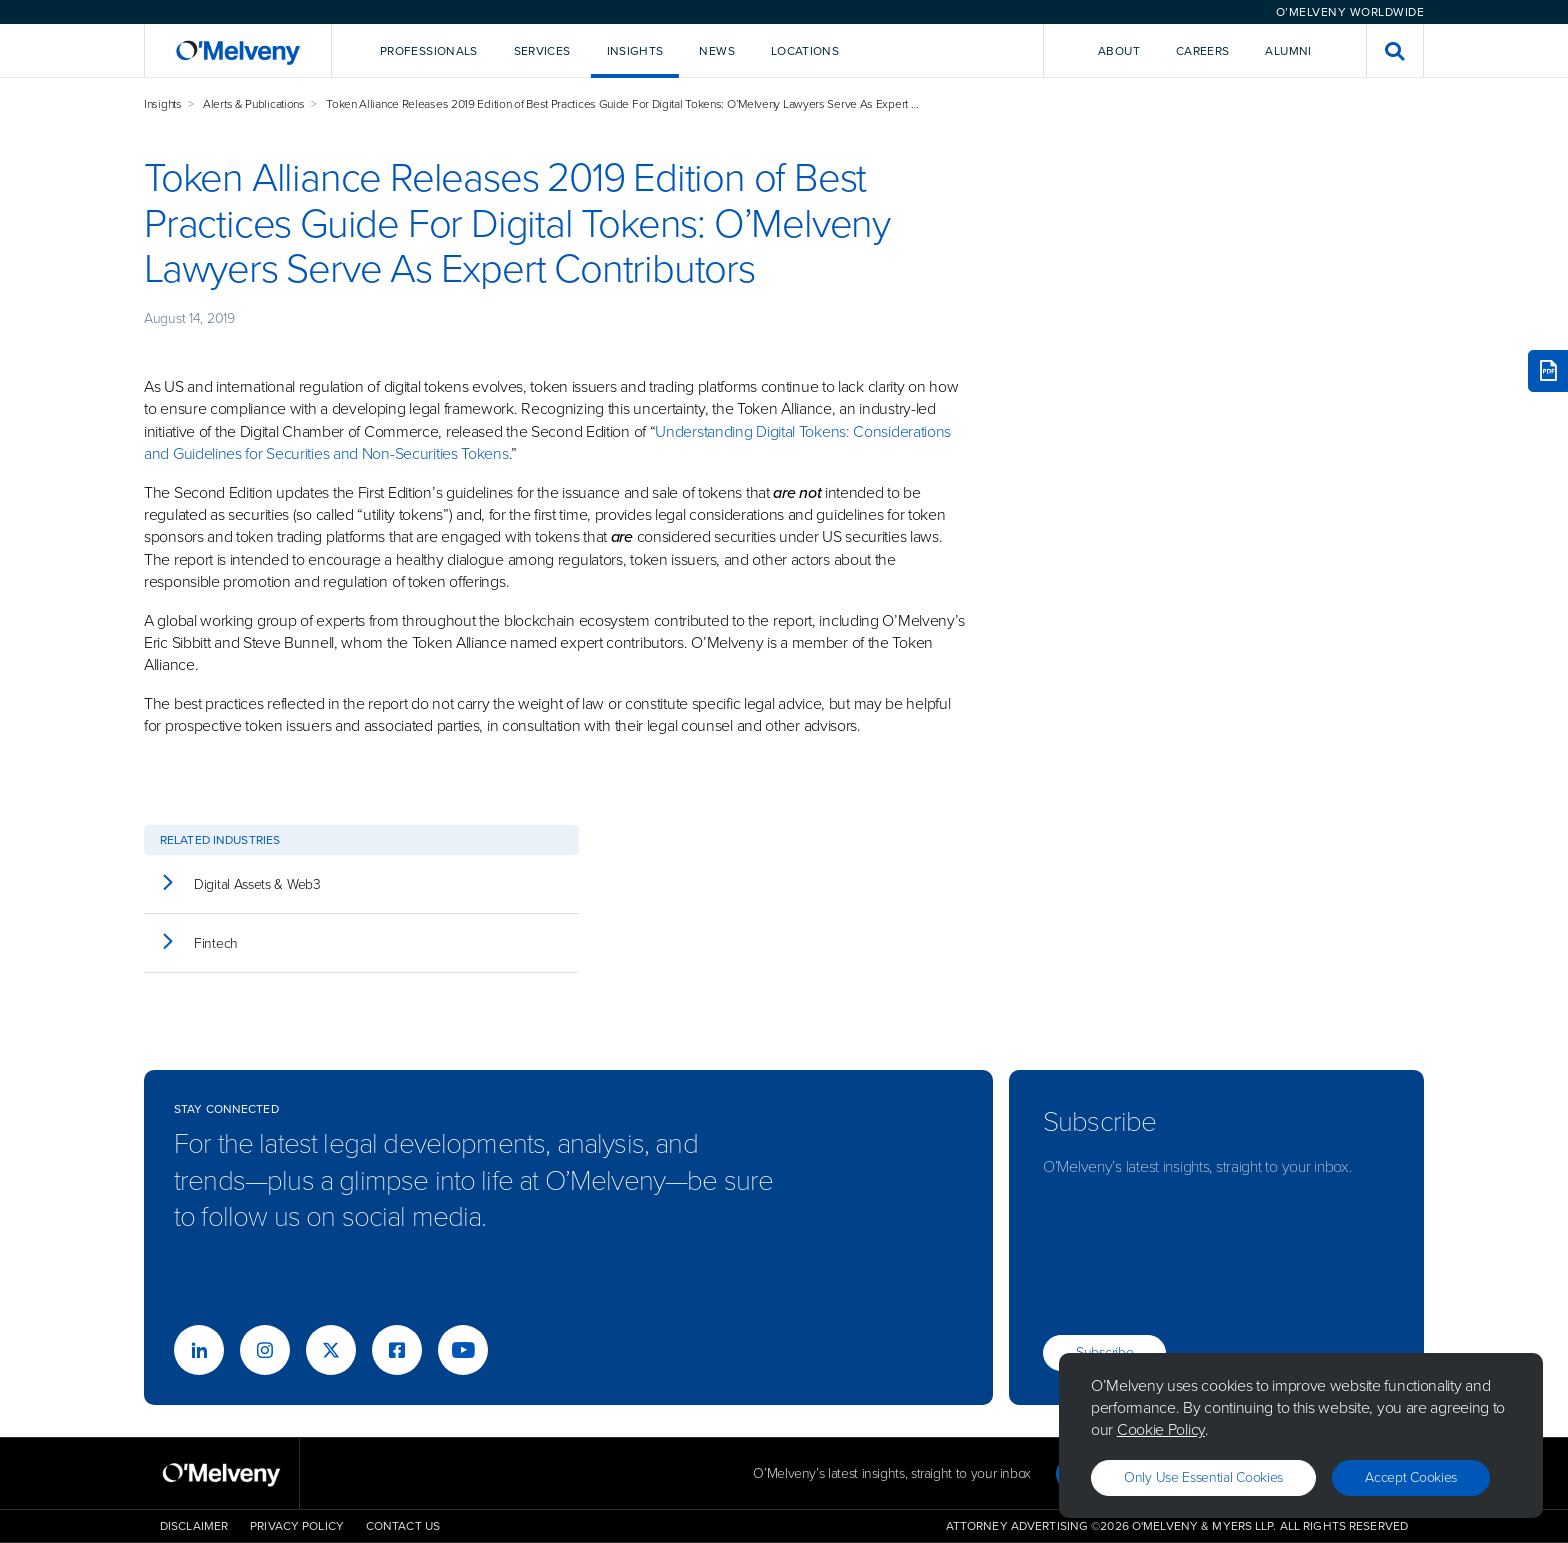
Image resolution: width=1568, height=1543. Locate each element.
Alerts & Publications (254, 104)
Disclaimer (194, 1526)
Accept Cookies (1411, 1477)
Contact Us (403, 1526)
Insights (163, 104)
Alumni (1288, 51)
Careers (1203, 51)
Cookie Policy (1161, 1429)
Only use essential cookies (1203, 1477)
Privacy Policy (297, 1526)
